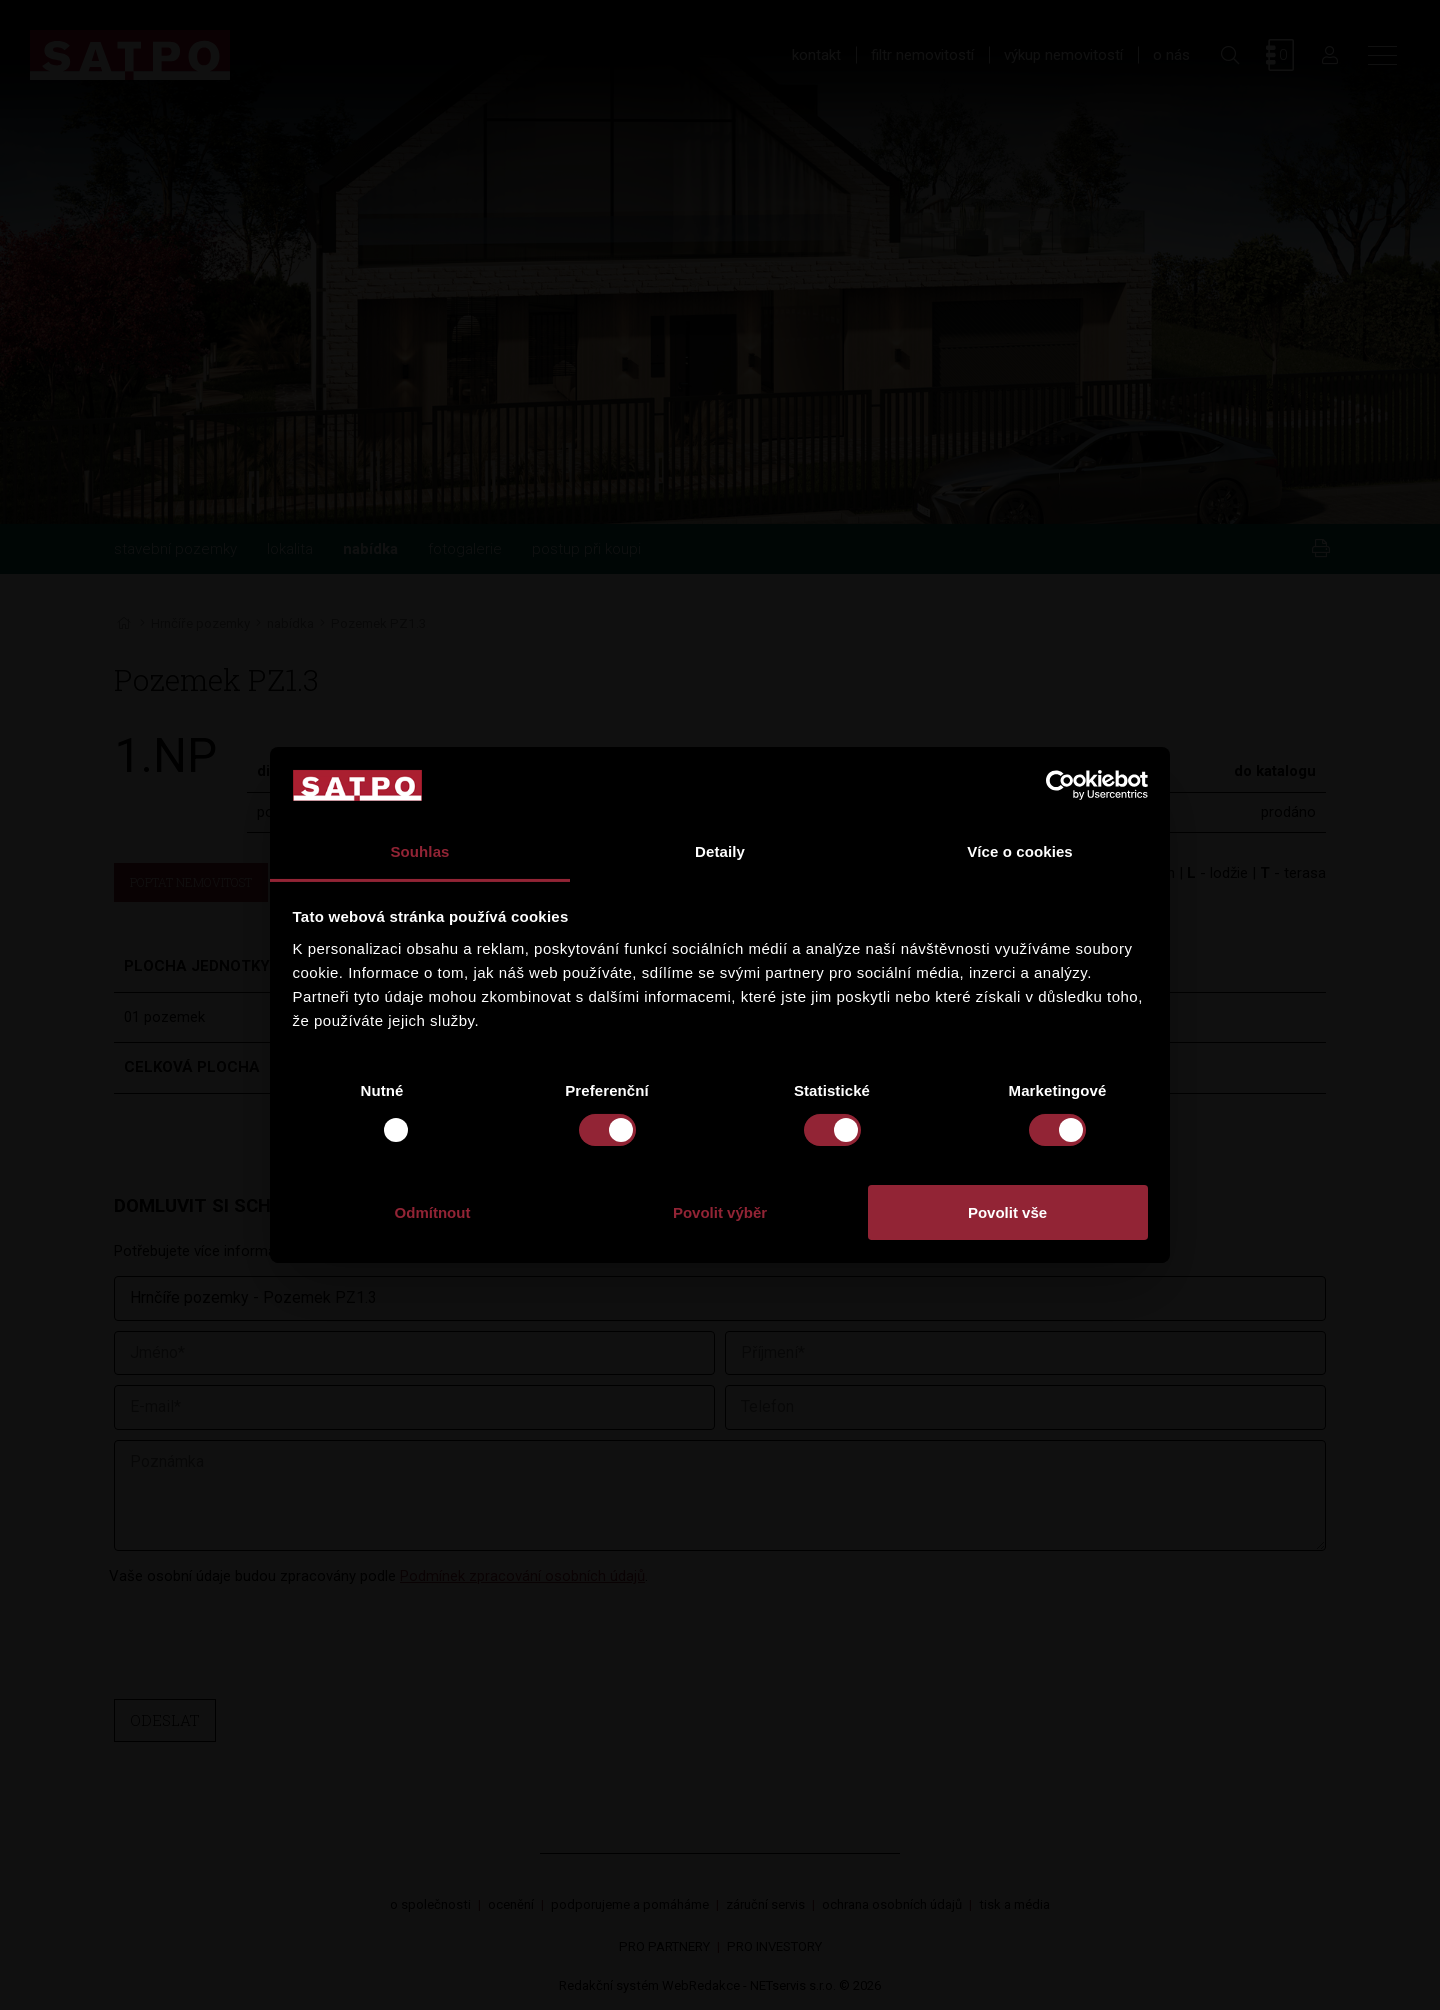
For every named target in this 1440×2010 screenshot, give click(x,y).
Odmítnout (433, 1212)
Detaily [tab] (720, 851)
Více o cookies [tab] (1020, 851)
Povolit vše (1007, 1212)
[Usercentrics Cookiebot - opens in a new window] (1060, 785)
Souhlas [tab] (419, 851)
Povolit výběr (720, 1212)
